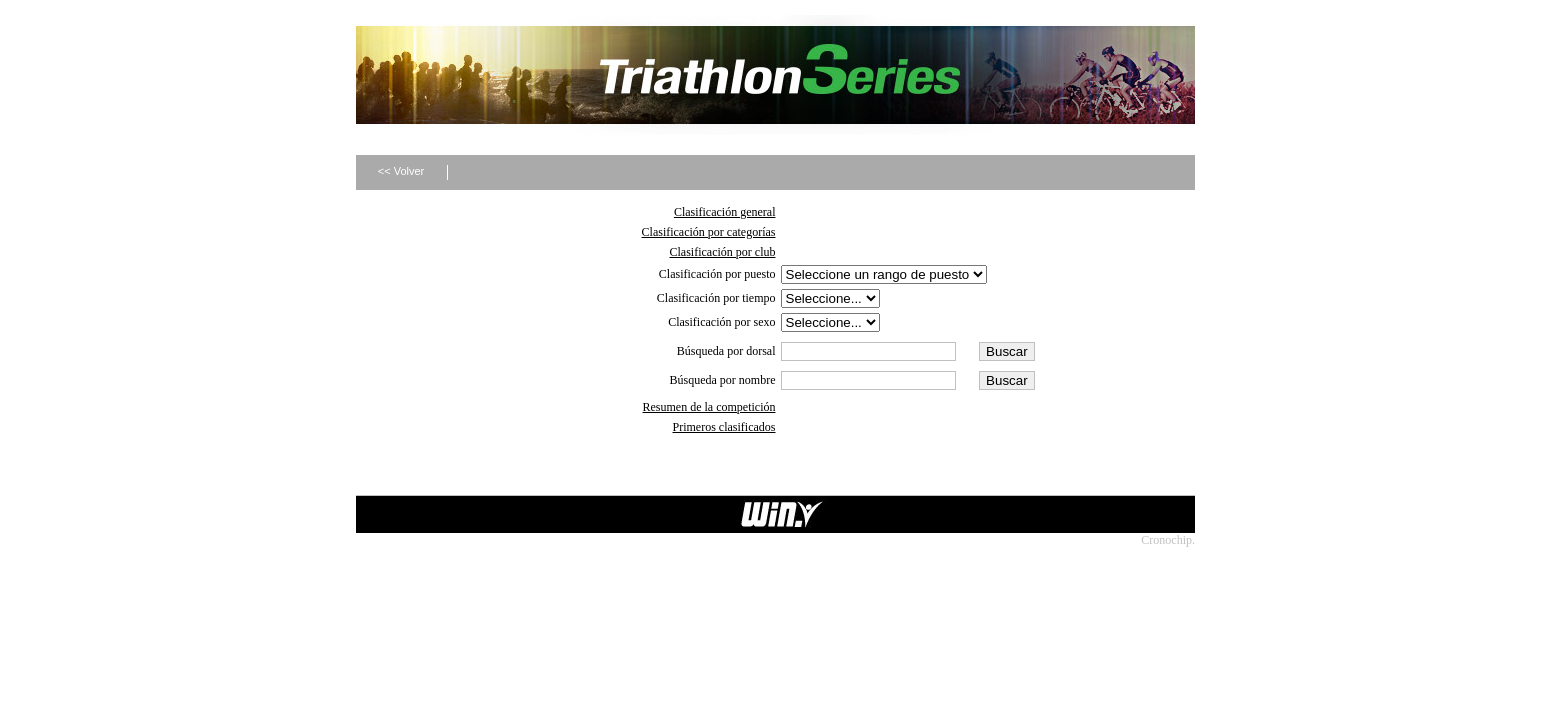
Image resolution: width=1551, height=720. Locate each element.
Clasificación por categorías (709, 232)
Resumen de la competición (709, 407)
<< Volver (401, 171)
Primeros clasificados (724, 427)
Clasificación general (725, 212)
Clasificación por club (723, 252)
